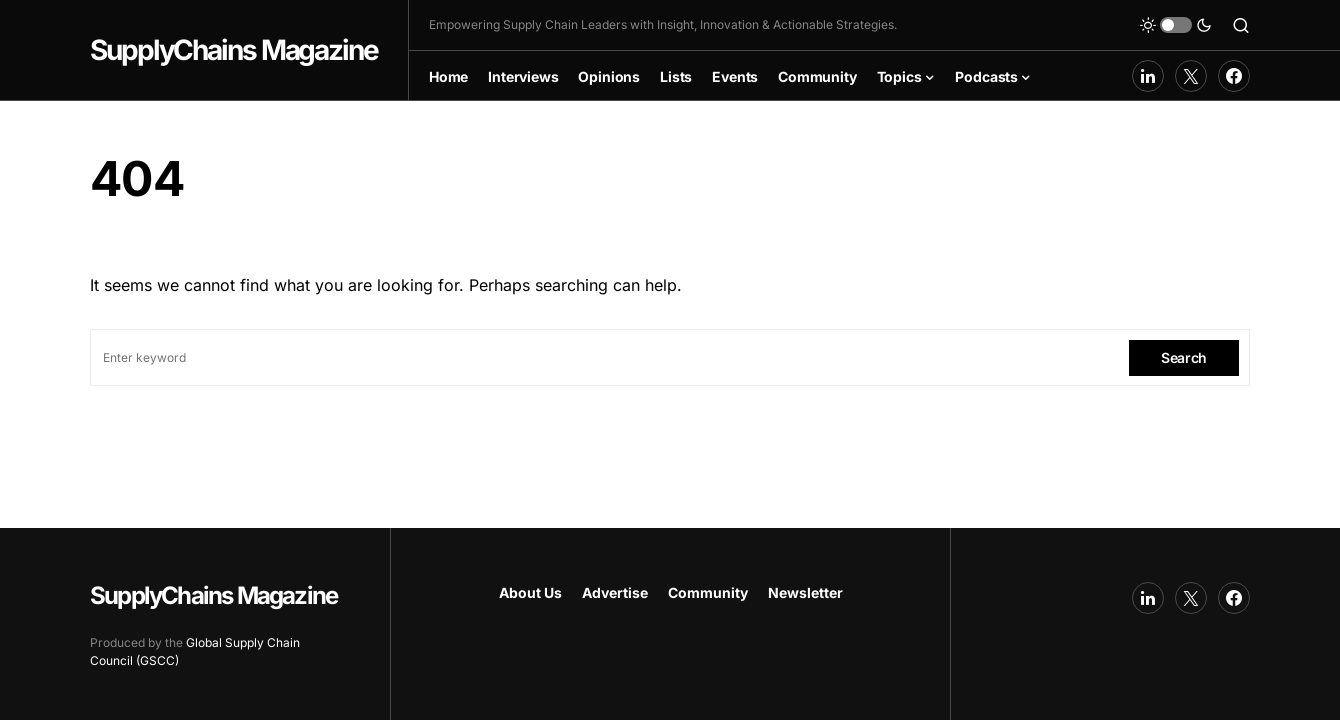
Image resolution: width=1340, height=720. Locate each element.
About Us (530, 592)
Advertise (615, 592)
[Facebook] (1234, 76)
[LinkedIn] (1148, 76)
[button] (1176, 25)
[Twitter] (1191, 76)
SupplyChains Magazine (234, 50)
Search (1184, 357)
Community (708, 592)
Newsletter (805, 592)
